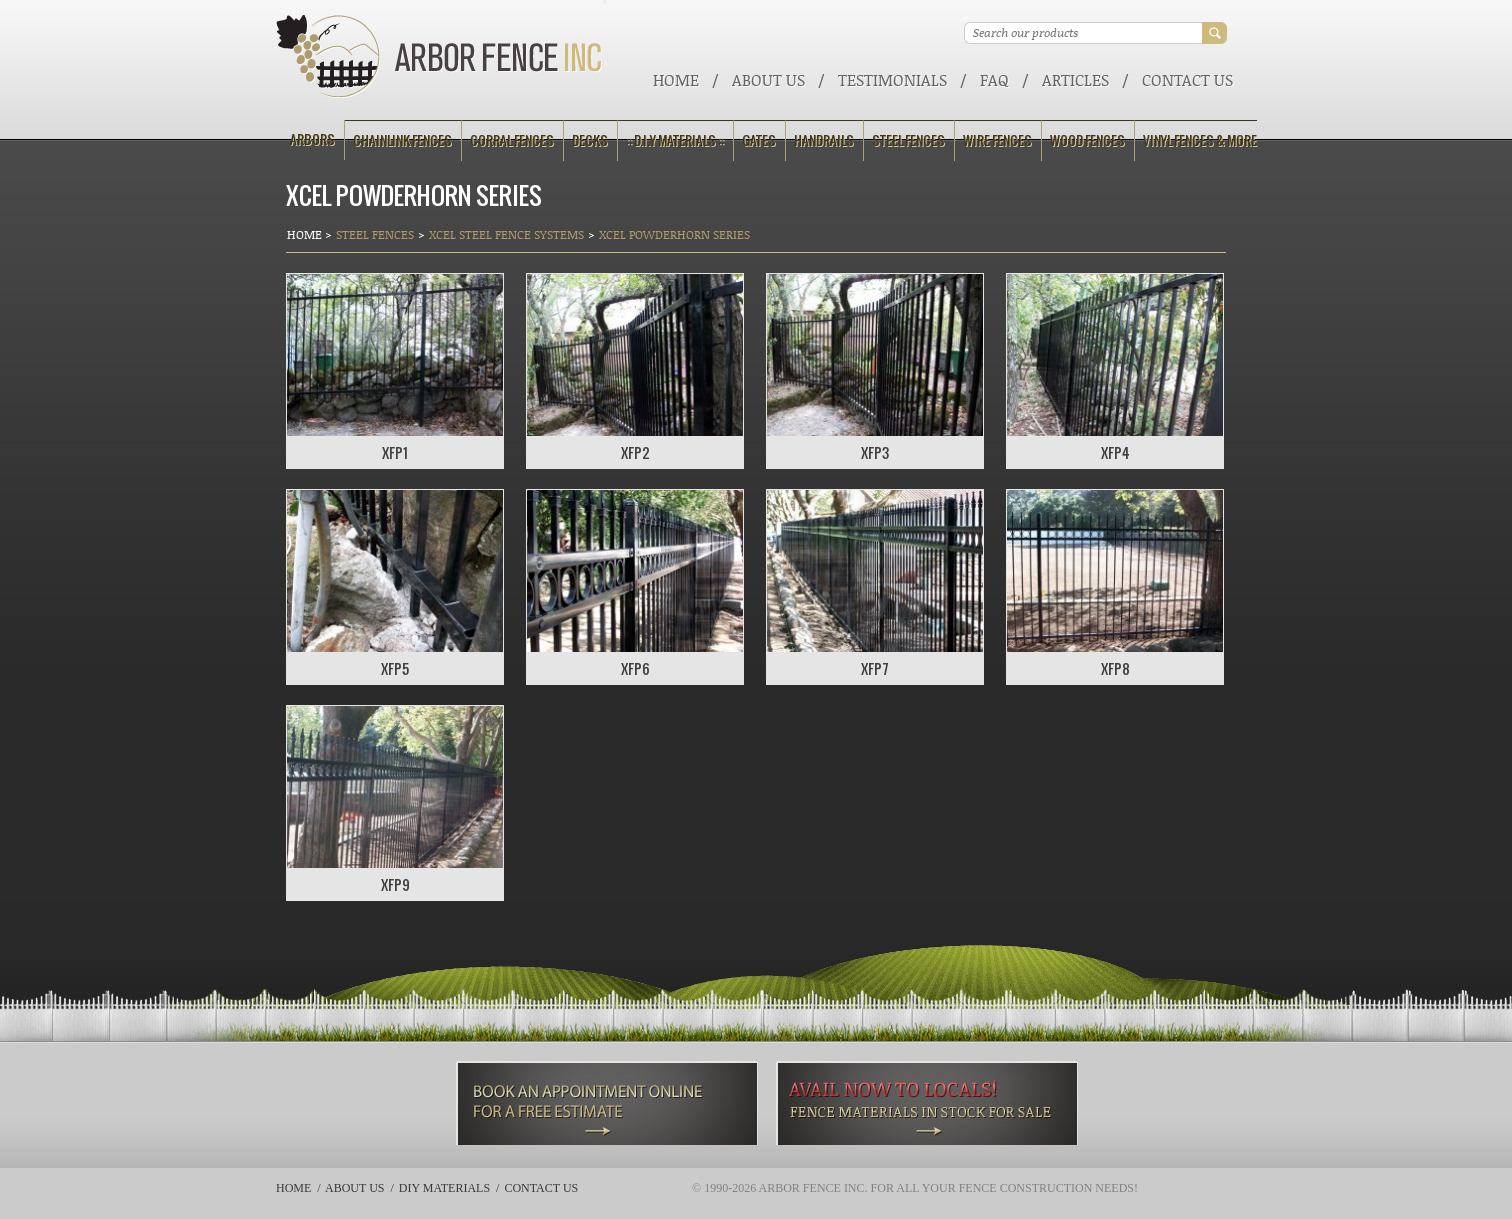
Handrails (824, 140)
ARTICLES (1075, 79)
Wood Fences (1087, 140)
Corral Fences (512, 140)
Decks (590, 140)
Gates (759, 140)
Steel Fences (908, 140)
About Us (768, 79)
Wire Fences (997, 140)
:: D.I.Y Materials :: (675, 140)
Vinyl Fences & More (1200, 140)
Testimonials (892, 79)
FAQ (994, 79)
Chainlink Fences (402, 140)
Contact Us (1187, 79)
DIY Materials (444, 1188)
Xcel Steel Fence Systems (506, 234)
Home (676, 79)
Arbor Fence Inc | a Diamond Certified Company (439, 56)
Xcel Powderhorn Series (674, 234)
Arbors (312, 139)
